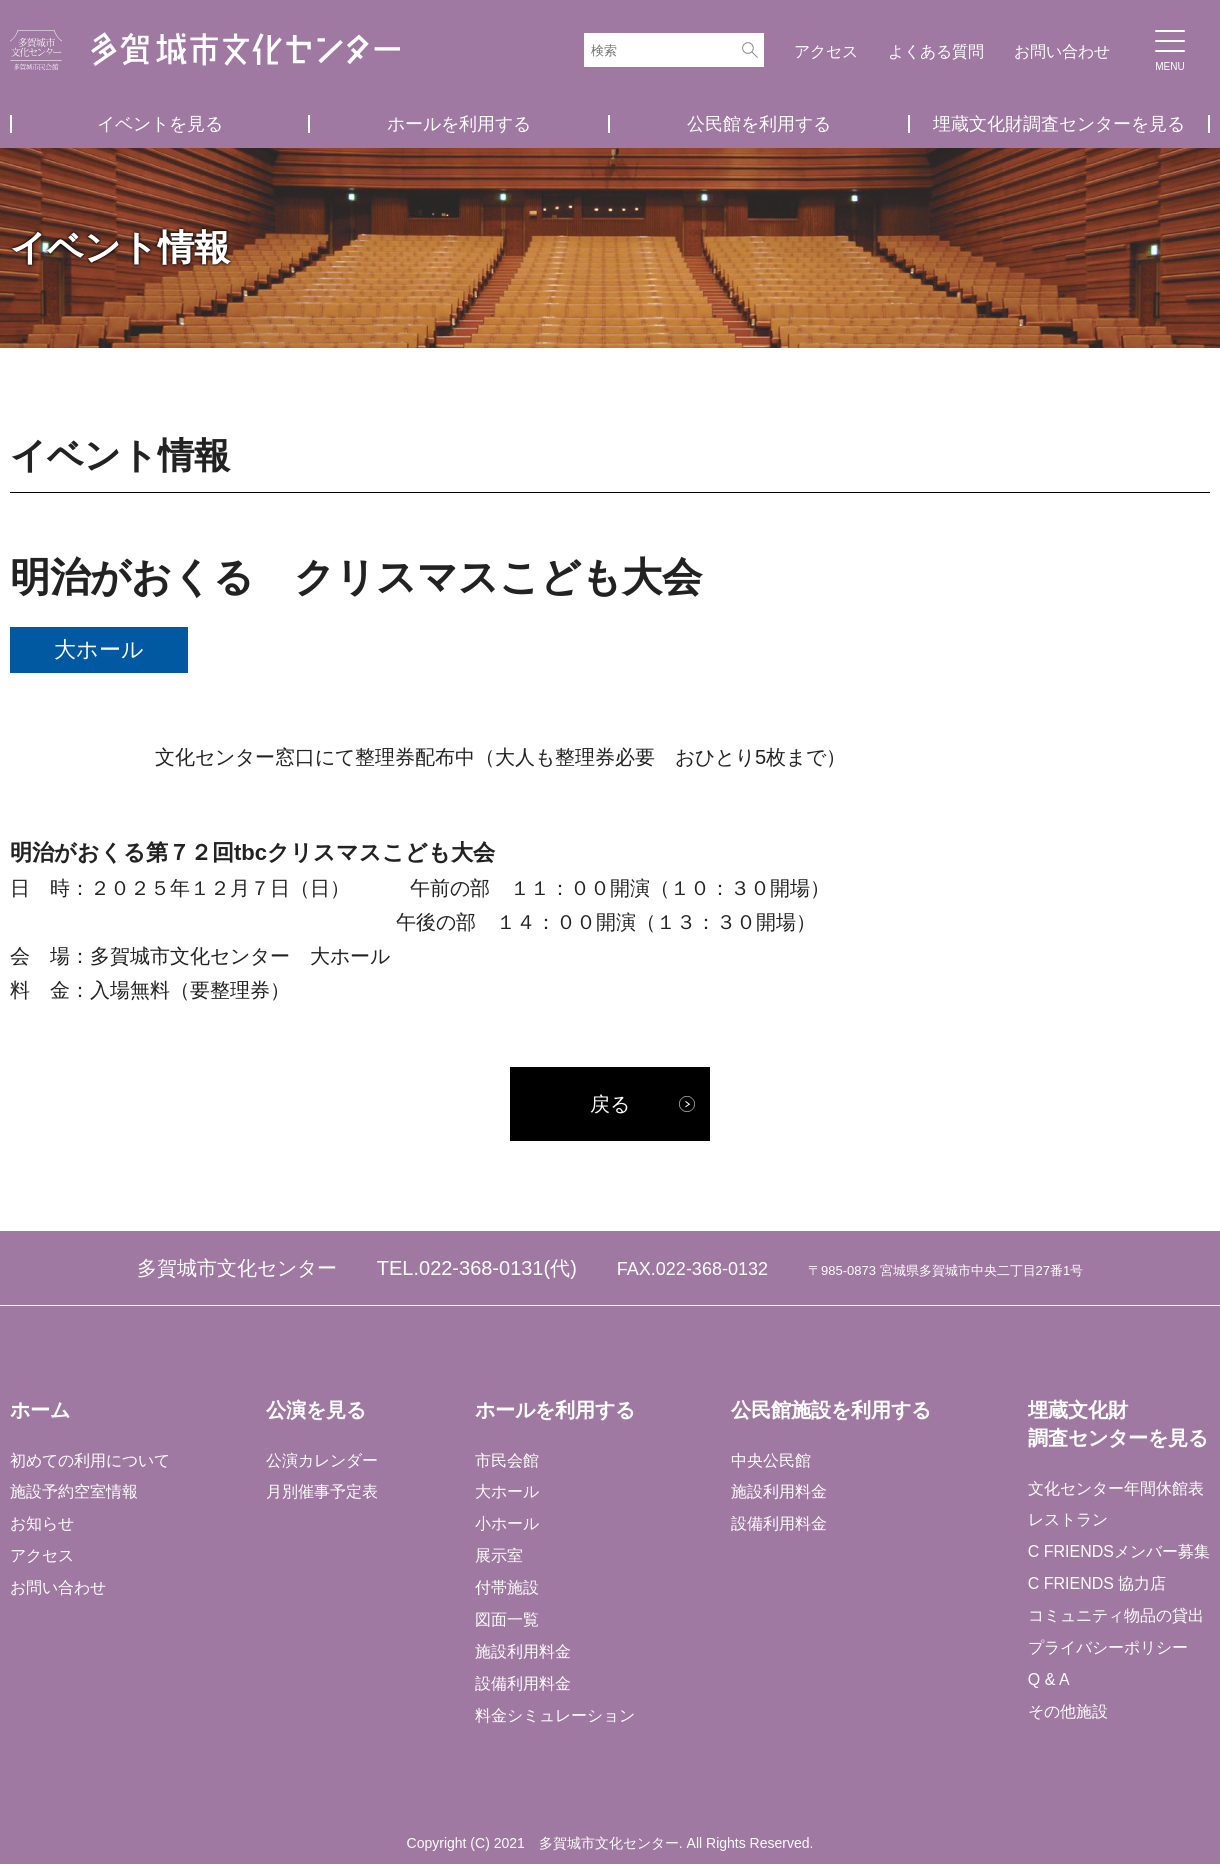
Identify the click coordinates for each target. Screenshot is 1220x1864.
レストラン (1068, 1520)
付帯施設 (507, 1587)
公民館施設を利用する (831, 1410)
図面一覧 (507, 1619)
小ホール (507, 1523)
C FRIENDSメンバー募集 (1119, 1551)
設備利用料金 (523, 1683)
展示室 (499, 1555)
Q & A (1049, 1679)
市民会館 (507, 1460)
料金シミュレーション (555, 1715)
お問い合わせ (1062, 51)
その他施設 (1068, 1711)
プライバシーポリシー (1108, 1647)
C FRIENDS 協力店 (1097, 1583)
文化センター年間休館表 (1116, 1488)
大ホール (507, 1492)
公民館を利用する (759, 124)
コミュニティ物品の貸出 (1116, 1615)
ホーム (40, 1410)
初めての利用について (90, 1460)
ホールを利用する (459, 124)
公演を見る (316, 1410)
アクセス (826, 51)
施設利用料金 (523, 1651)
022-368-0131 (481, 1268)
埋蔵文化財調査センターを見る (1059, 124)
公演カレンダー (322, 1460)
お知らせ (42, 1523)
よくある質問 (936, 51)
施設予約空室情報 (74, 1492)
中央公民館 (771, 1460)
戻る (610, 1104)
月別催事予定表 (322, 1492)
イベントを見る (160, 124)
